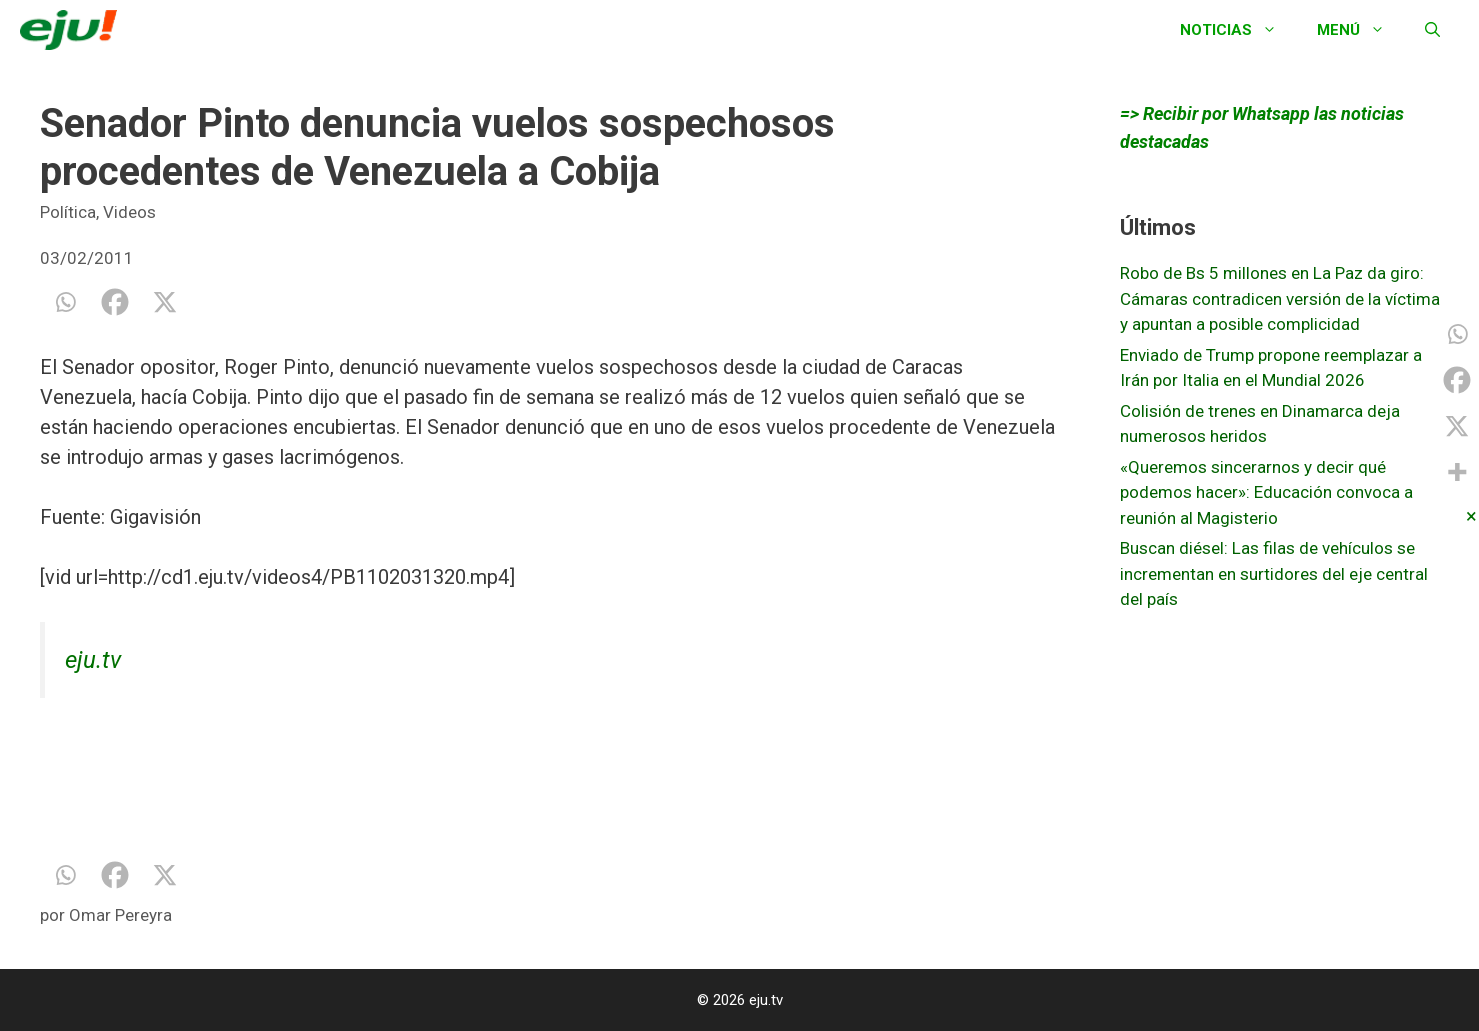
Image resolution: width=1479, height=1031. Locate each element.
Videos (129, 212)
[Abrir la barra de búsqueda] (1432, 30)
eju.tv (93, 660)
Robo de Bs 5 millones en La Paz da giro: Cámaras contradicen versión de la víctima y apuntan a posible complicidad (1280, 298)
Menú (1361, 30)
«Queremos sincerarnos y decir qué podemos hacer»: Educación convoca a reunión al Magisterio (1266, 492)
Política (68, 212)
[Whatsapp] (65, 302)
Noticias (1238, 30)
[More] (1457, 472)
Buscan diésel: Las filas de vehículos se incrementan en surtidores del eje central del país (1274, 573)
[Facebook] (115, 302)
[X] (165, 302)
